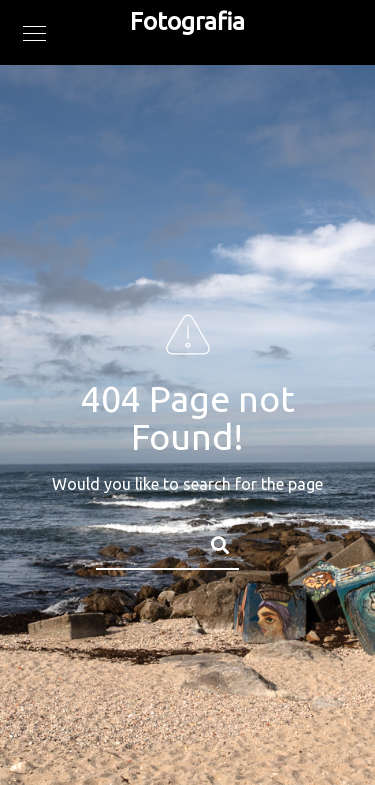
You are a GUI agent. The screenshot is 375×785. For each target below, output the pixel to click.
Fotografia (187, 21)
